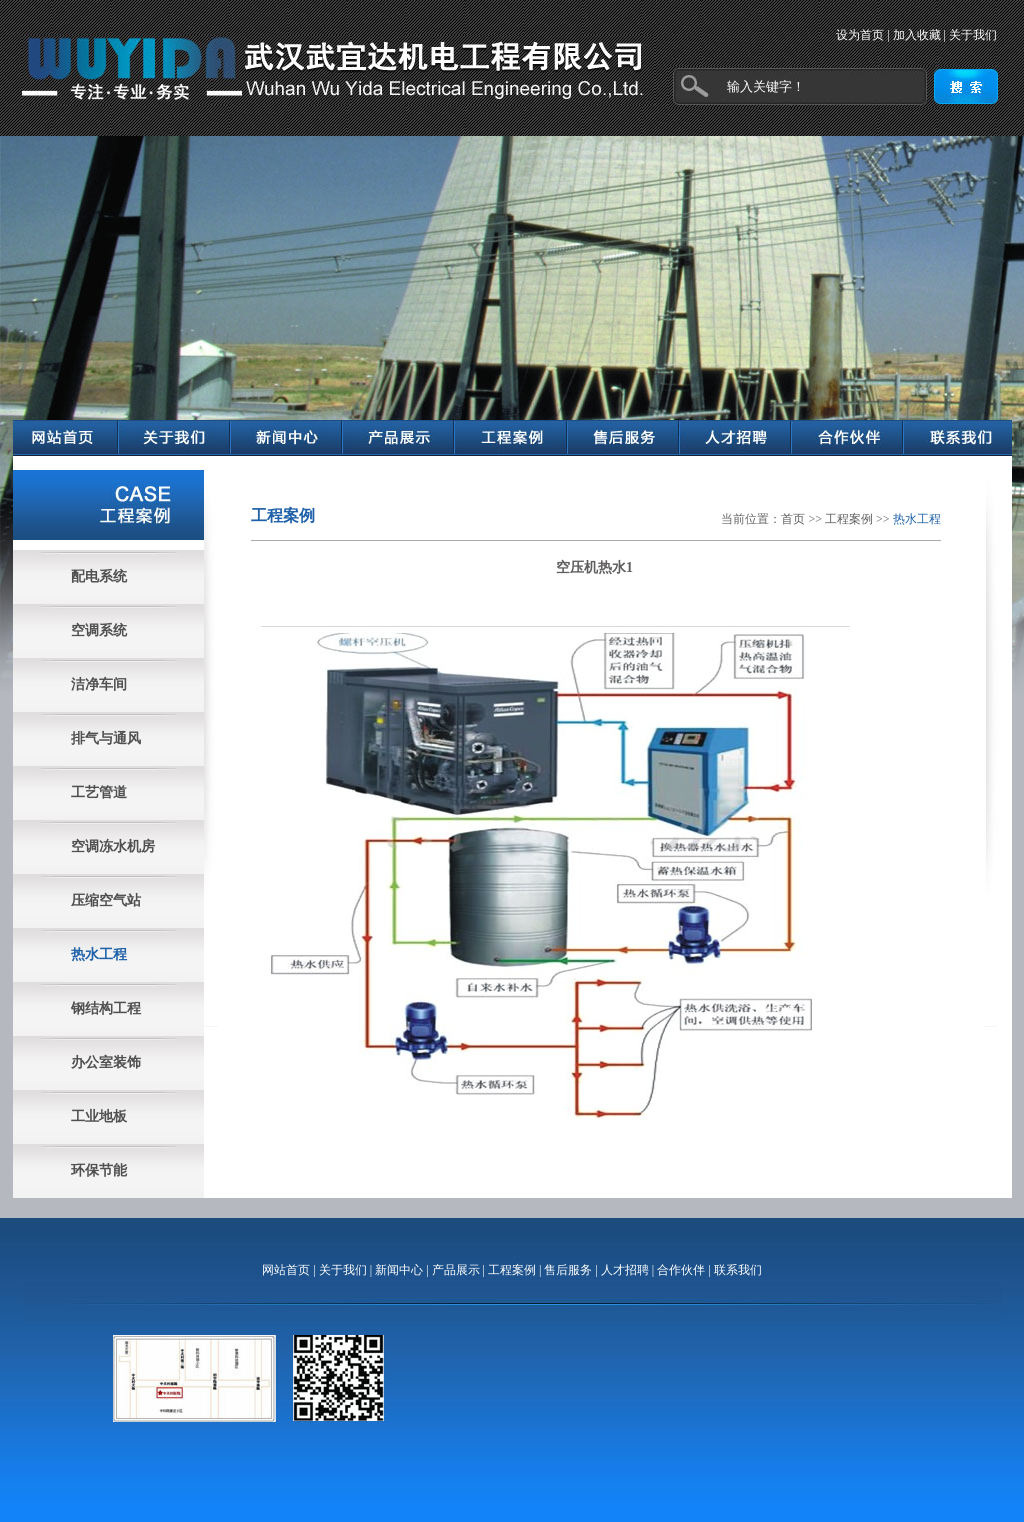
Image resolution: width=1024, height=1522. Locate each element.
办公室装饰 (106, 1062)
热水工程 (99, 954)
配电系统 (99, 576)
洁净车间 (99, 684)
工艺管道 (99, 792)
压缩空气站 (106, 900)
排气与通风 (106, 738)
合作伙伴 (681, 1270)
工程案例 (849, 519)
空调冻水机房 (113, 846)
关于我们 (973, 35)
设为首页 (860, 35)
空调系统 (99, 630)
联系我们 (738, 1270)
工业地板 (99, 1116)
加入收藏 (917, 35)
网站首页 (286, 1270)
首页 (793, 519)
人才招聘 (625, 1270)
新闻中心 (399, 1270)
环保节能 (99, 1170)
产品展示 (456, 1270)
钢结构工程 (106, 1008)
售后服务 (568, 1270)
